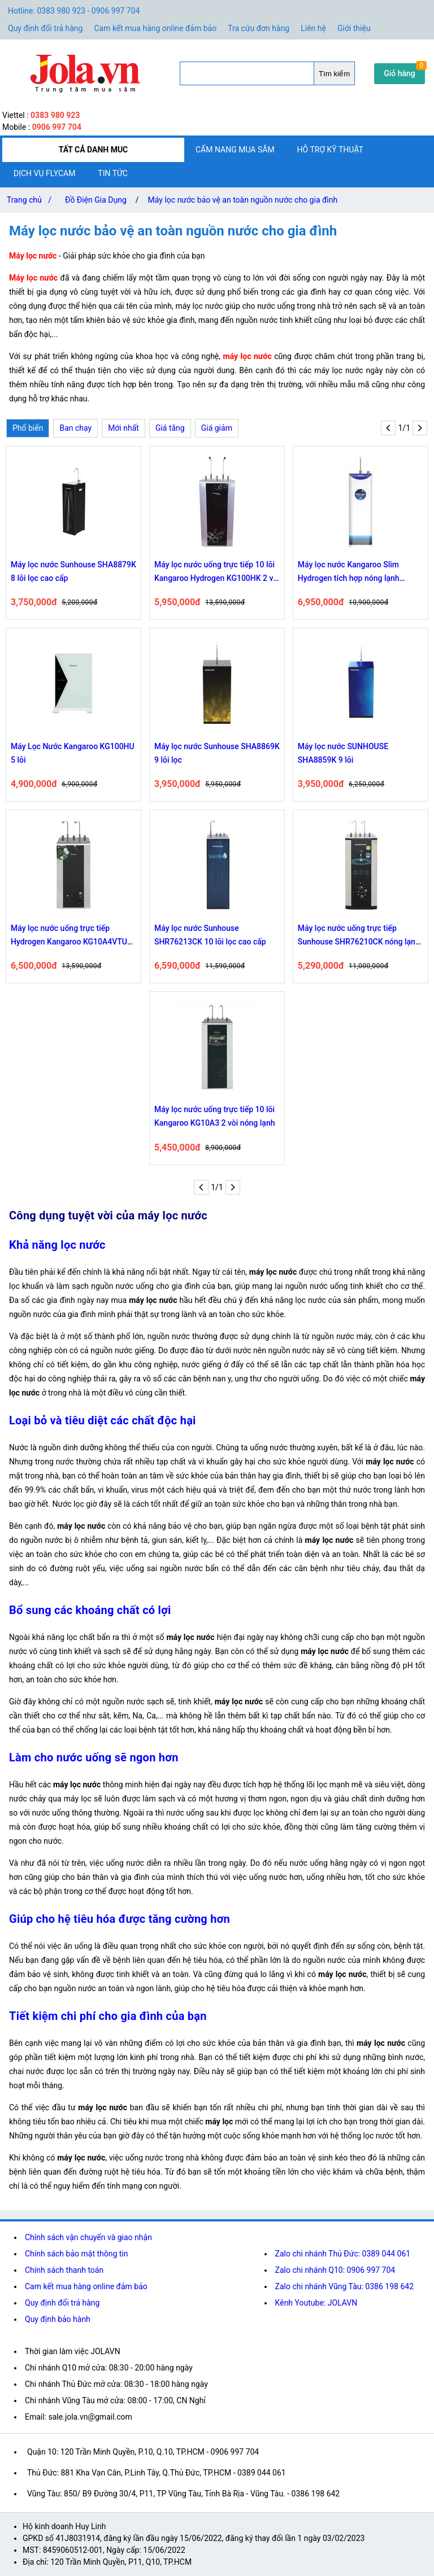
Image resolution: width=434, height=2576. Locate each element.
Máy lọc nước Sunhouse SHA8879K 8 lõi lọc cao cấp (73, 571)
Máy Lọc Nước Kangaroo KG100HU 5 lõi (72, 753)
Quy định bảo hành (57, 2319)
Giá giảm (216, 427)
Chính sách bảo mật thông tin (76, 2253)
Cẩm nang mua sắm (235, 149)
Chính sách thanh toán (64, 2270)
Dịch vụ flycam (44, 173)
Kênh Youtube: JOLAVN (316, 2302)
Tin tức (113, 173)
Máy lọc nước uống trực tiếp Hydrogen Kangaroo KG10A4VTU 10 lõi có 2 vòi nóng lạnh (69, 936)
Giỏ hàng (399, 73)
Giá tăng (170, 427)
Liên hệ (313, 28)
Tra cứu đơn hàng (258, 28)
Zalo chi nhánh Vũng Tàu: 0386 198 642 (344, 2286)
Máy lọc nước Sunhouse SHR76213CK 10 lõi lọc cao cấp (210, 935)
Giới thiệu (354, 28)
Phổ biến (27, 427)
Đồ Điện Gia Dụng (96, 199)
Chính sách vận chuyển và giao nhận (88, 2237)
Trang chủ (31, 200)
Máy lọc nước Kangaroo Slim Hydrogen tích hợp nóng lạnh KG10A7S (349, 572)
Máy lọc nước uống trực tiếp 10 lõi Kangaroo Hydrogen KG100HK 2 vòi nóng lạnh (217, 572)
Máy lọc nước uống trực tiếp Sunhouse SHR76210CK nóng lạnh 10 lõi (359, 936)
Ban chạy (75, 427)
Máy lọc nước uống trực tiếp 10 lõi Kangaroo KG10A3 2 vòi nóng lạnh (214, 1116)
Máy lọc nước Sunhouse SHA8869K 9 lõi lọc (217, 753)
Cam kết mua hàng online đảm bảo (155, 28)
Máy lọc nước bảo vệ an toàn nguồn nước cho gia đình (243, 199)
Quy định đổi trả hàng (45, 28)
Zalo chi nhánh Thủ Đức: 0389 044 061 (343, 2253)
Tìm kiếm (334, 73)
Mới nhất (123, 427)
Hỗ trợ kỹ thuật (330, 149)
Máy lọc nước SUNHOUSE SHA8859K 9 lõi (343, 753)
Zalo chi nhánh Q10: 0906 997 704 (335, 2270)
